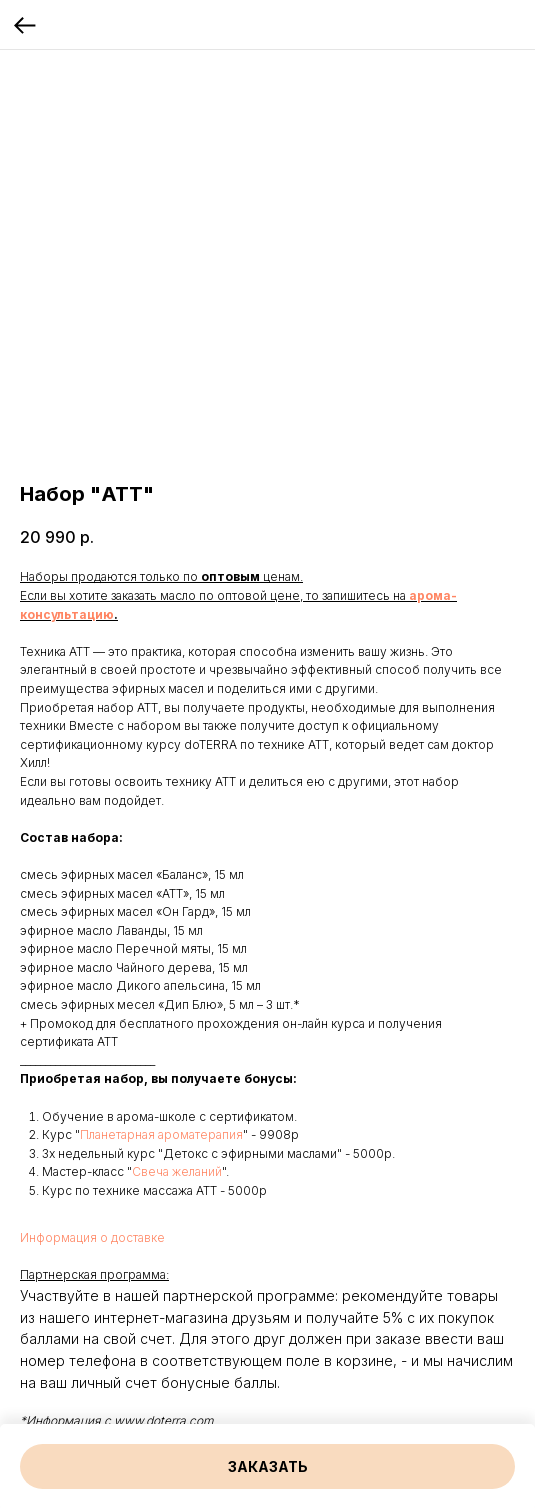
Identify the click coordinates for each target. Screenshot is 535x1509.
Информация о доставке (92, 1237)
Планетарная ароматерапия (161, 1134)
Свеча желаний (177, 1171)
